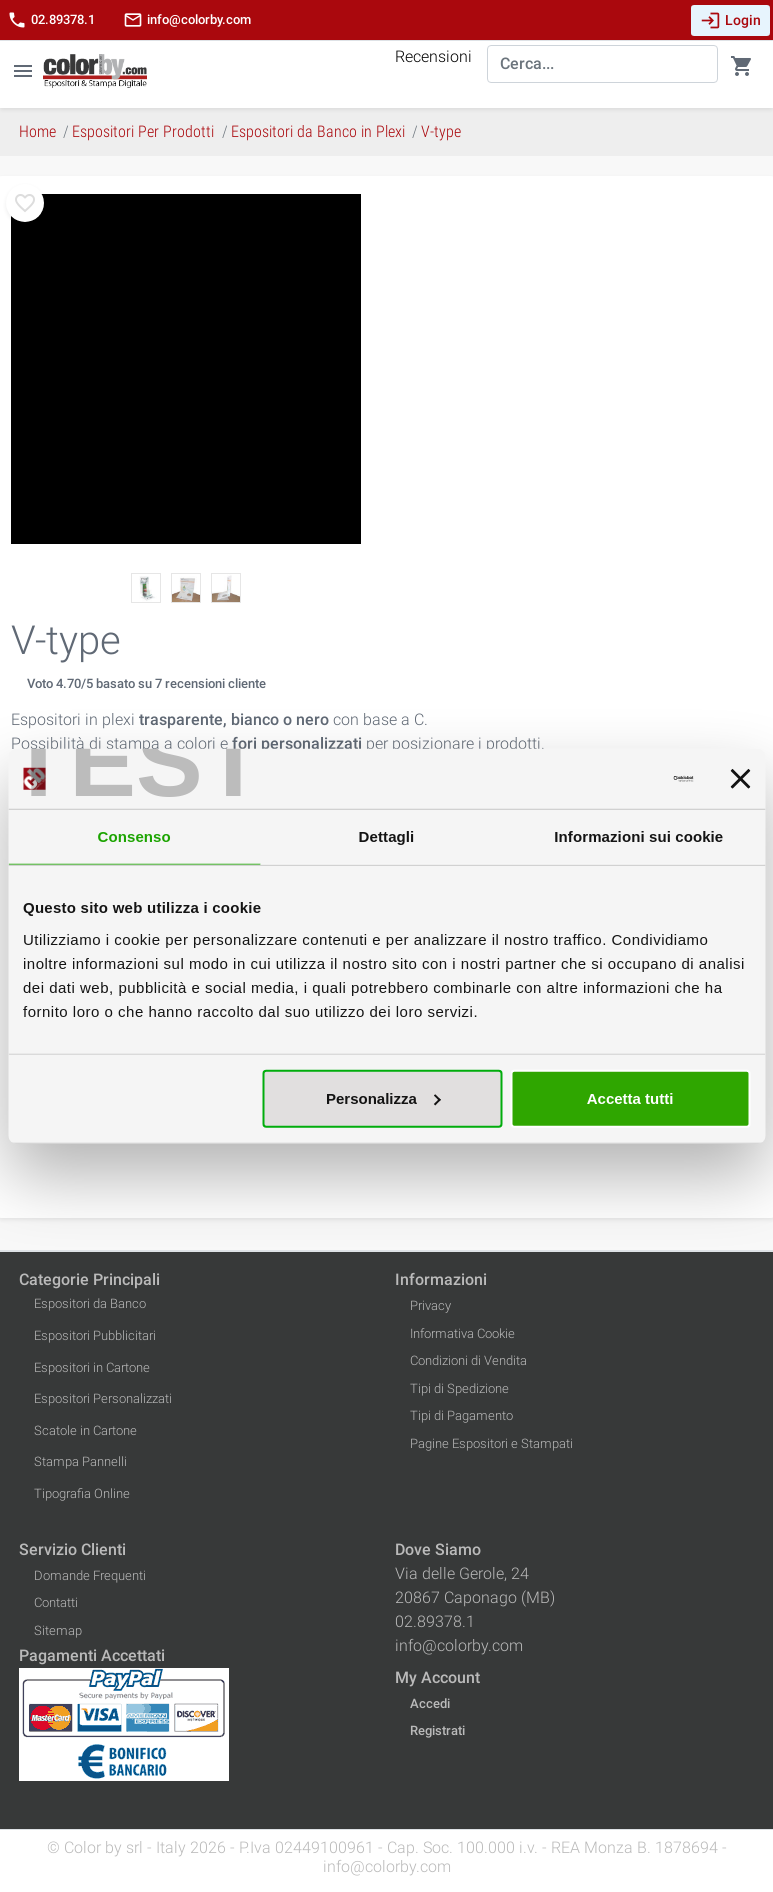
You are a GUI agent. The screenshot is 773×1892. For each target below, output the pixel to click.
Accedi (430, 1703)
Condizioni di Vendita (468, 1360)
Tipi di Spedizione (459, 1388)
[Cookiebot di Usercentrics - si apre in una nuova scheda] (605, 779)
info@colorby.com (187, 20)
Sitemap (58, 1630)
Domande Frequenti (90, 1575)
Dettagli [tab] (387, 836)
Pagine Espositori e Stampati (491, 1443)
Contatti (56, 1602)
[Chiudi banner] (740, 779)
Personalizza (383, 1097)
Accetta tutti (630, 1097)
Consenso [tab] (134, 836)
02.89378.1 (51, 20)
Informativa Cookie (462, 1333)
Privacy (430, 1305)
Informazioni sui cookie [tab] (638, 836)
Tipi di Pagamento (461, 1415)
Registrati (437, 1730)
